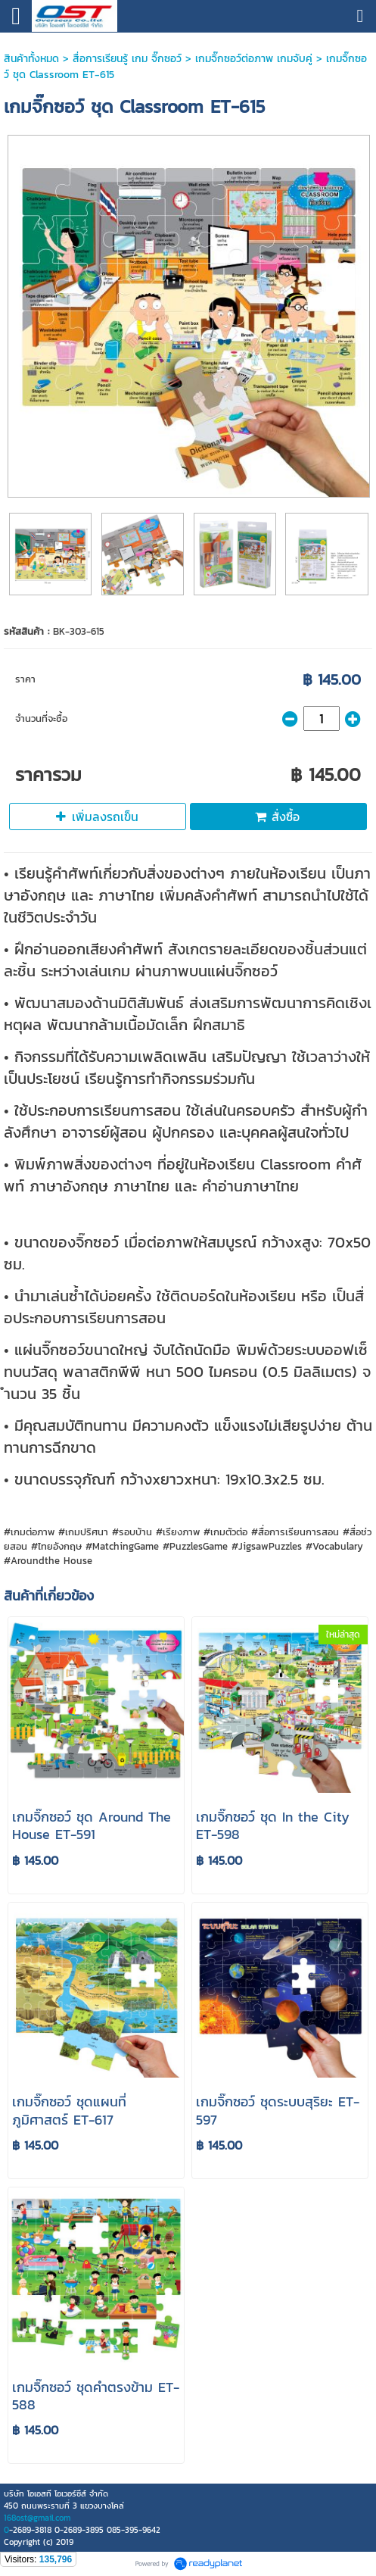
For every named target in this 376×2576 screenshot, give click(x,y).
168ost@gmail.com (37, 2518)
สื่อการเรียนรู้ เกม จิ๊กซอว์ (129, 59)
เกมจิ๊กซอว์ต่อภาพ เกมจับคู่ (253, 59)
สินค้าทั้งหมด (31, 59)
